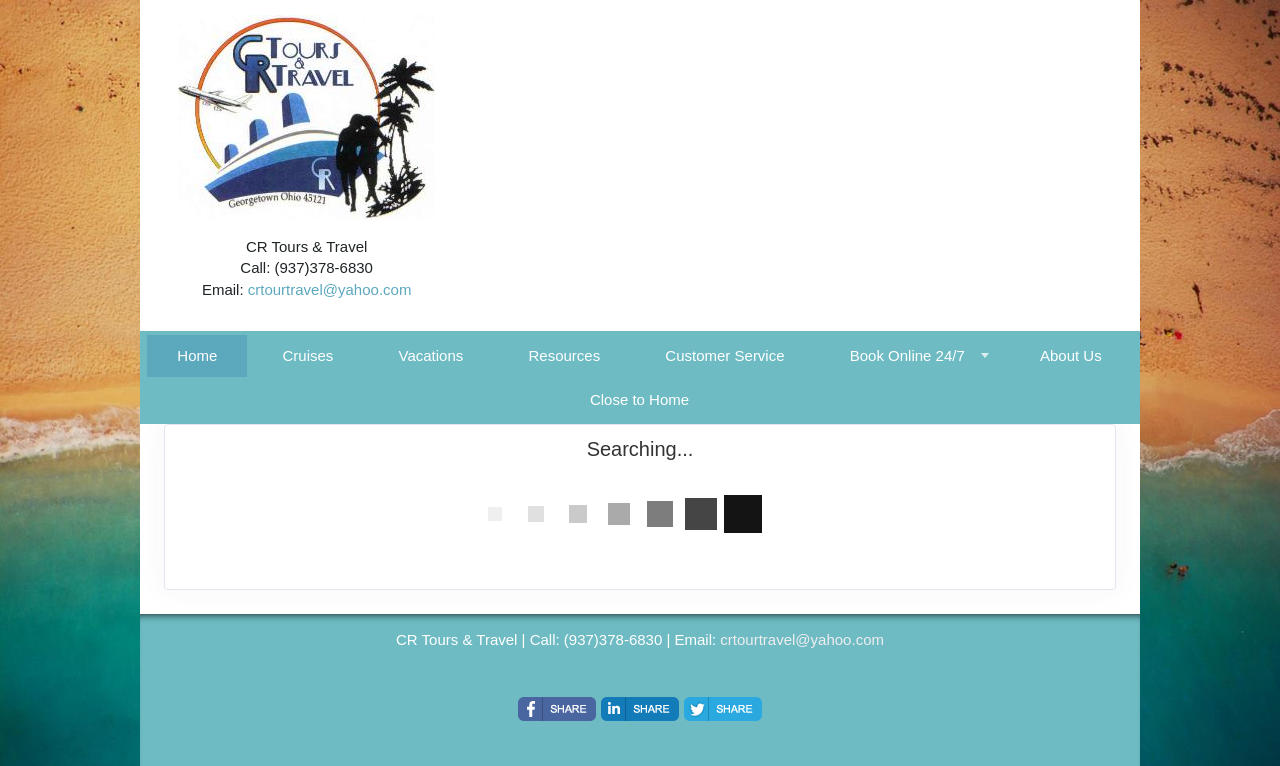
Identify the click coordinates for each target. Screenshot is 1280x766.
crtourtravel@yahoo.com (330, 289)
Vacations (431, 355)
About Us (1071, 355)
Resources (564, 355)
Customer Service (724, 355)
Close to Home (639, 399)
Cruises (308, 355)
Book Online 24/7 (907, 355)
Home (197, 355)
